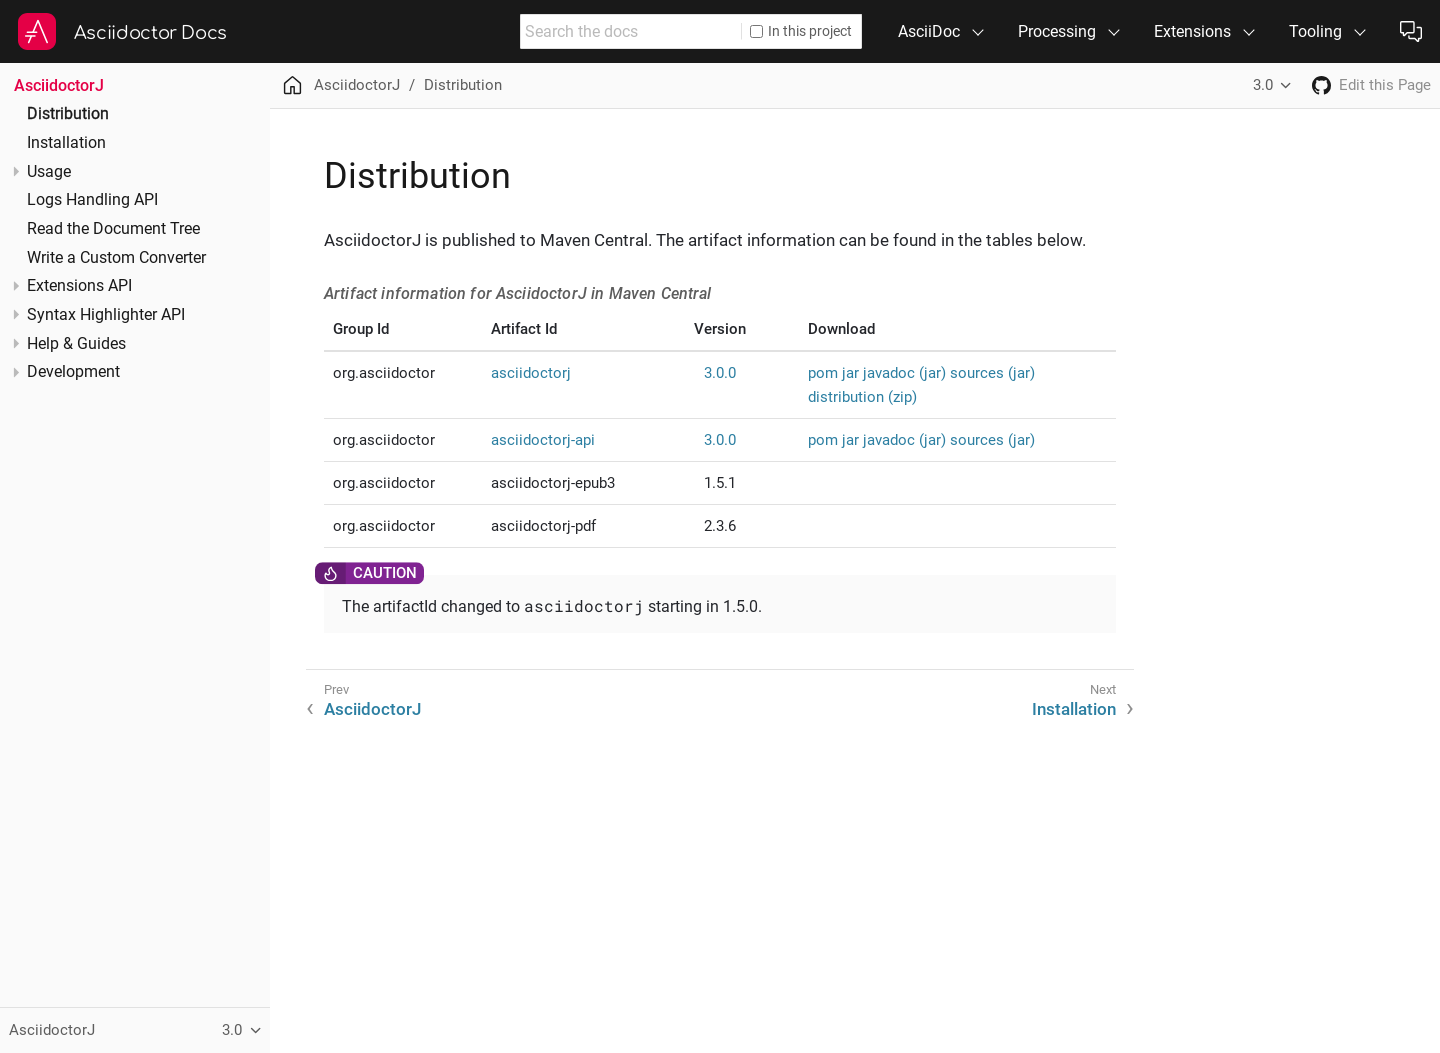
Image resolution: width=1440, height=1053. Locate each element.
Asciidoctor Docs (150, 33)
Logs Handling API (92, 200)
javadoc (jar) (904, 373)
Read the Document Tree (113, 229)
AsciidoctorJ (59, 85)
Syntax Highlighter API (106, 315)
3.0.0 (720, 373)
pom (823, 373)
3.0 (1263, 85)
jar (850, 373)
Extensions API (79, 286)
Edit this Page (1385, 85)
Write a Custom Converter (116, 258)
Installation (66, 143)
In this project (801, 31)
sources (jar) (992, 373)
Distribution (68, 114)
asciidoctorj (531, 373)
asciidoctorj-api (543, 440)
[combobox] (631, 31)
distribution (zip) (862, 397)
